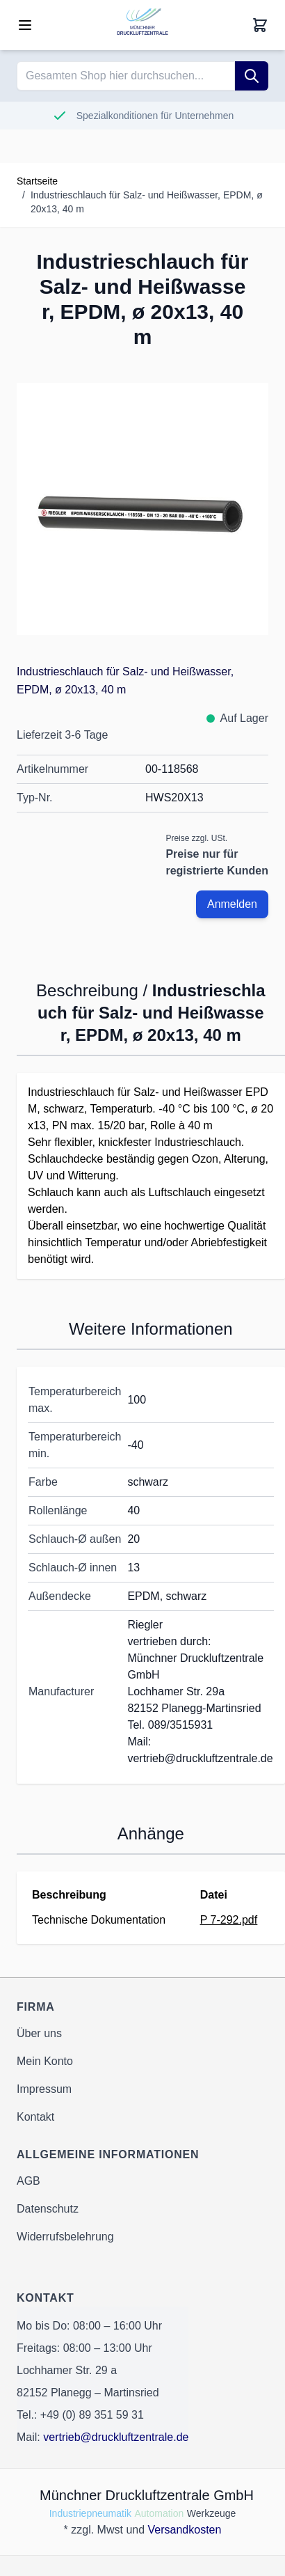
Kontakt (35, 2117)
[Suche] (251, 76)
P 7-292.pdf (228, 1920)
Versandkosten (185, 2530)
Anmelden (232, 904)
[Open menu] (25, 25)
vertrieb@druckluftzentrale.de (115, 2437)
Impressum (44, 2089)
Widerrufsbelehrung (65, 2237)
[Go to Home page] (142, 25)
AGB (28, 2181)
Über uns (39, 2033)
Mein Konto (45, 2061)
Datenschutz (48, 2209)
